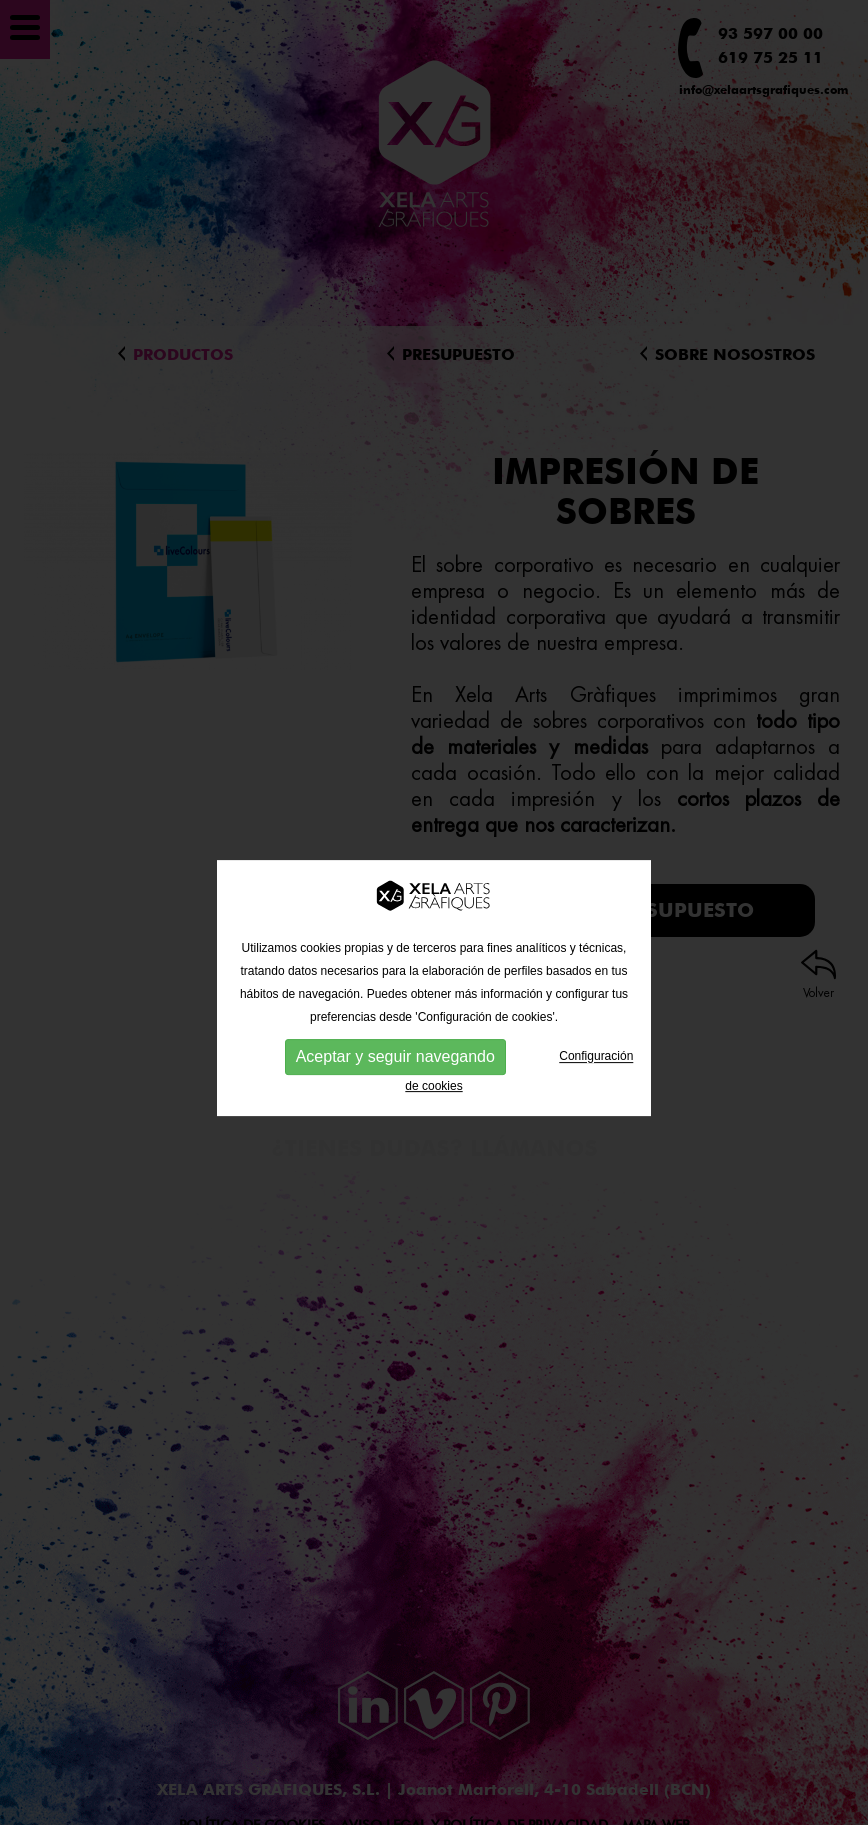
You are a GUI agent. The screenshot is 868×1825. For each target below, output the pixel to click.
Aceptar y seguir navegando (395, 1072)
